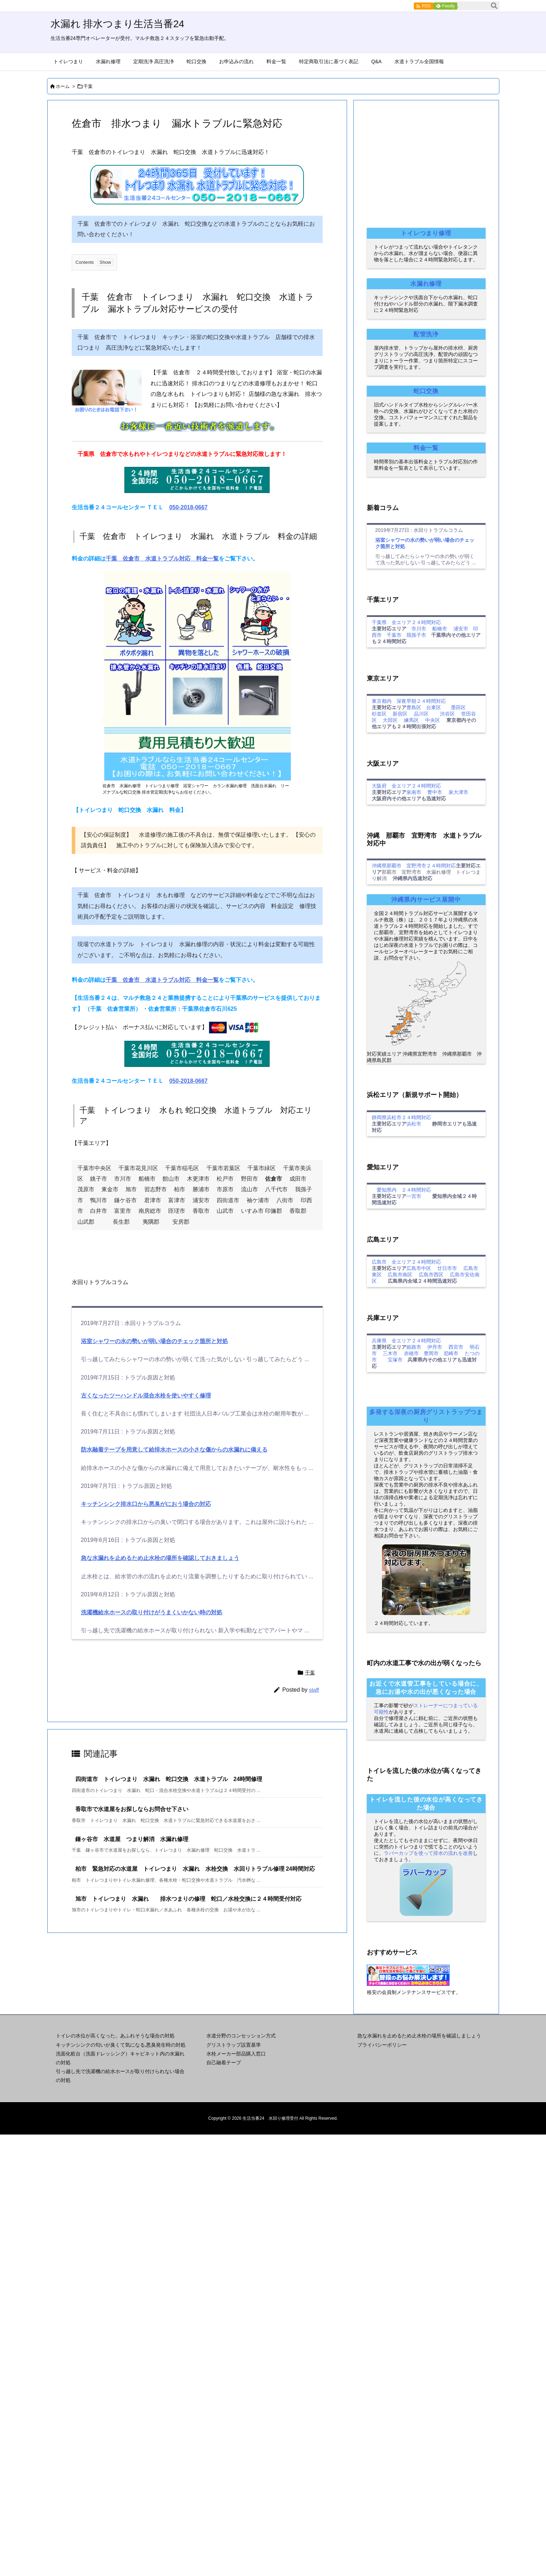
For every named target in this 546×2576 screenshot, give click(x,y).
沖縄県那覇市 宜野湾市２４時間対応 (414, 865)
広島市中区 (418, 1268)
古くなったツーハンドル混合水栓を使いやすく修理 (146, 1396)
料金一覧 (426, 448)
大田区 (390, 720)
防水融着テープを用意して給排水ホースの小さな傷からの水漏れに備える (174, 1450)
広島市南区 (400, 1274)
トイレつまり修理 (426, 233)
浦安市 (460, 628)
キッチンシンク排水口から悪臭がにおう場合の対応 (146, 1504)
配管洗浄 (426, 334)
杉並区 (379, 714)
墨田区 (458, 707)
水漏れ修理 (426, 283)
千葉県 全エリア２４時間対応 (406, 622)
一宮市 (413, 1196)
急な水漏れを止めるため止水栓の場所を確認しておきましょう (160, 1558)
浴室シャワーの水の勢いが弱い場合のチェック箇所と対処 (154, 1341)
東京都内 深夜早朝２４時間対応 (409, 701)
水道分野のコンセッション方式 (241, 2035)
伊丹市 (434, 1347)
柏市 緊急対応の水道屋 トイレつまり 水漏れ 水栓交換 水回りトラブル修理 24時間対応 (195, 1869)
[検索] (494, 6)
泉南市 (413, 792)
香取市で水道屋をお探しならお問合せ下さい (131, 1809)
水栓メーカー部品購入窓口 (236, 2053)
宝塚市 (395, 1360)
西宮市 (455, 1347)
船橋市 (439, 628)
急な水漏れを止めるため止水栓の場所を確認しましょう (419, 2035)
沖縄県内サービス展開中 (425, 899)
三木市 (390, 1353)
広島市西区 (431, 1274)
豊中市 (434, 792)
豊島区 (413, 707)
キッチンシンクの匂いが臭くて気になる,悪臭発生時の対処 (121, 2045)
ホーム (63, 86)
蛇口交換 (426, 391)
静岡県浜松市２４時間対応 (401, 1117)
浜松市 (413, 1124)
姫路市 (413, 1347)
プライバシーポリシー (382, 2045)
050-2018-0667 (188, 507)
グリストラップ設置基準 (233, 2045)
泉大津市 (458, 792)
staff (314, 1690)
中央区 (432, 720)
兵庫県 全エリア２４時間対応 (406, 1340)
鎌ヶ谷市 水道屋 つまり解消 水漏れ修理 (131, 1839)
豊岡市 (431, 1353)
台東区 (433, 707)
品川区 (421, 714)
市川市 (418, 628)
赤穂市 (411, 1353)
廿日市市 (447, 1268)
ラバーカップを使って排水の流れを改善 (428, 1853)
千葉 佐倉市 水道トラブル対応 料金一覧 (162, 559)
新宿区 (400, 714)
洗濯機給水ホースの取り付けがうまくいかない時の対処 (151, 1612)
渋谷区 (447, 714)
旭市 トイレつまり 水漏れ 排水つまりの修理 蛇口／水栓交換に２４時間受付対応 (188, 1899)
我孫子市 (416, 635)
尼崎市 (451, 1353)
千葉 (88, 86)
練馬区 (411, 720)
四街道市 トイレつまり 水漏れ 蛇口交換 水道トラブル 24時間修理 (169, 1779)
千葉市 (394, 635)
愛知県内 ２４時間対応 (401, 1190)
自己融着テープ (223, 2062)
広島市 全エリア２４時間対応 (406, 1262)
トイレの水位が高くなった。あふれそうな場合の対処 (115, 2035)
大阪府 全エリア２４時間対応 (406, 786)
